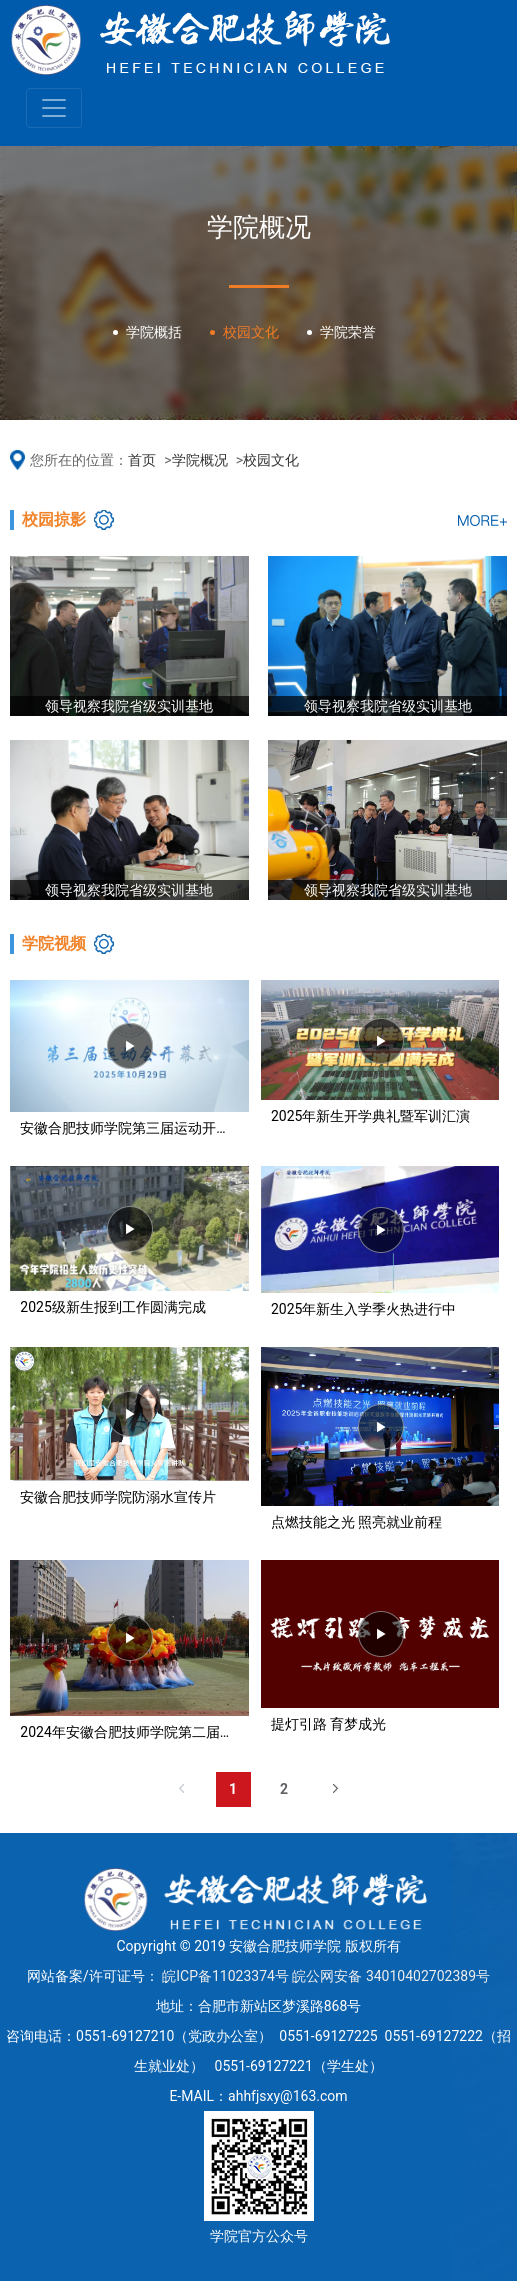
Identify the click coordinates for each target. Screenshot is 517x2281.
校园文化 (271, 460)
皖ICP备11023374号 (225, 1976)
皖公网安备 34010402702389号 (391, 1976)
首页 (142, 460)
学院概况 (200, 460)
